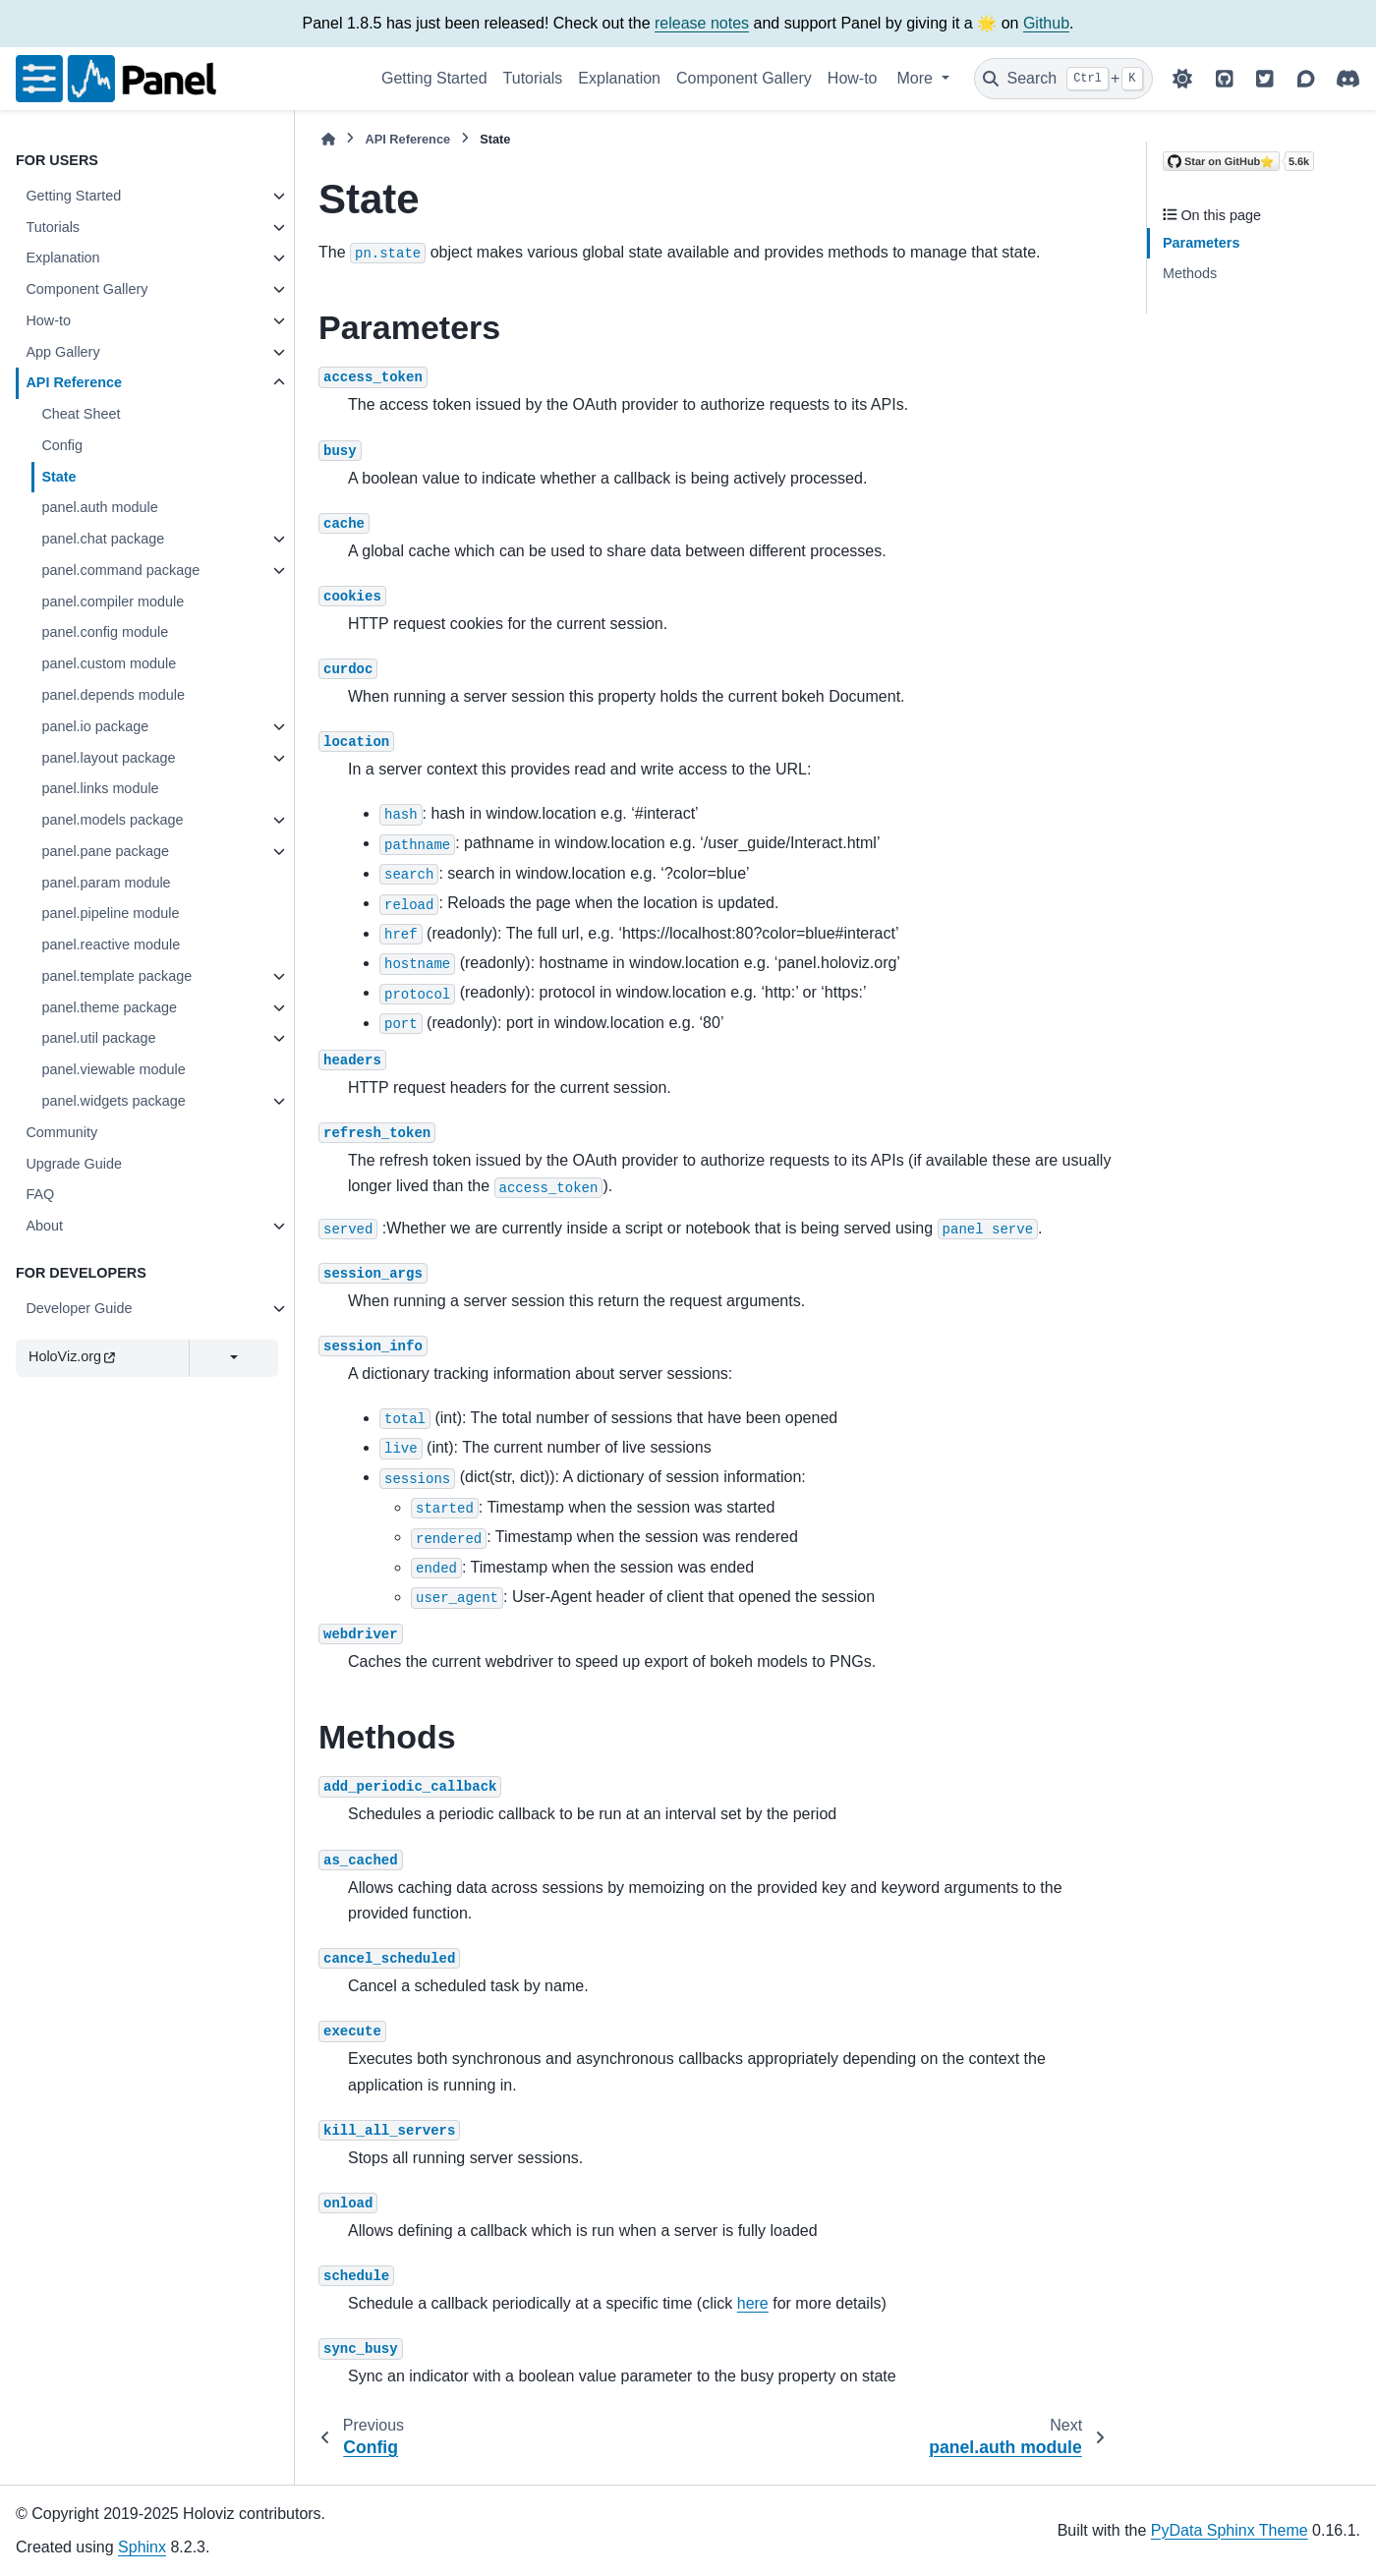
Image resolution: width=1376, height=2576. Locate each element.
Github (1046, 23)
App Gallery (62, 352)
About (44, 1225)
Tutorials (533, 78)
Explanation (619, 78)
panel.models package (112, 820)
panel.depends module (113, 695)
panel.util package (98, 1038)
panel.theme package (109, 1007)
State (58, 477)
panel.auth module (99, 507)
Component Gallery (744, 78)
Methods (1190, 273)
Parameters (1201, 243)
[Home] (328, 139)
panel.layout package (108, 758)
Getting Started (434, 78)
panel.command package (120, 570)
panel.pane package (105, 851)
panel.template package (116, 976)
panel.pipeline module (110, 913)
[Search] (1063, 78)
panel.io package (94, 726)
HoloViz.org (72, 1356)
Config (62, 445)
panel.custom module (108, 663)
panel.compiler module (112, 601)
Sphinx (142, 2547)
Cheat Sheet (80, 414)
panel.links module (99, 788)
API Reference (74, 382)
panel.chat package (102, 538)
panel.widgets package (113, 1101)
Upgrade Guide (74, 1164)
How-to (853, 78)
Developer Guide (79, 1308)
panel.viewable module (113, 1069)
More (917, 78)
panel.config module (104, 632)
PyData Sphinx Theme (1229, 2530)
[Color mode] (1182, 78)
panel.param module (105, 882)
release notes (702, 23)
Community (61, 1132)
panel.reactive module (110, 944)
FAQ (40, 1194)
